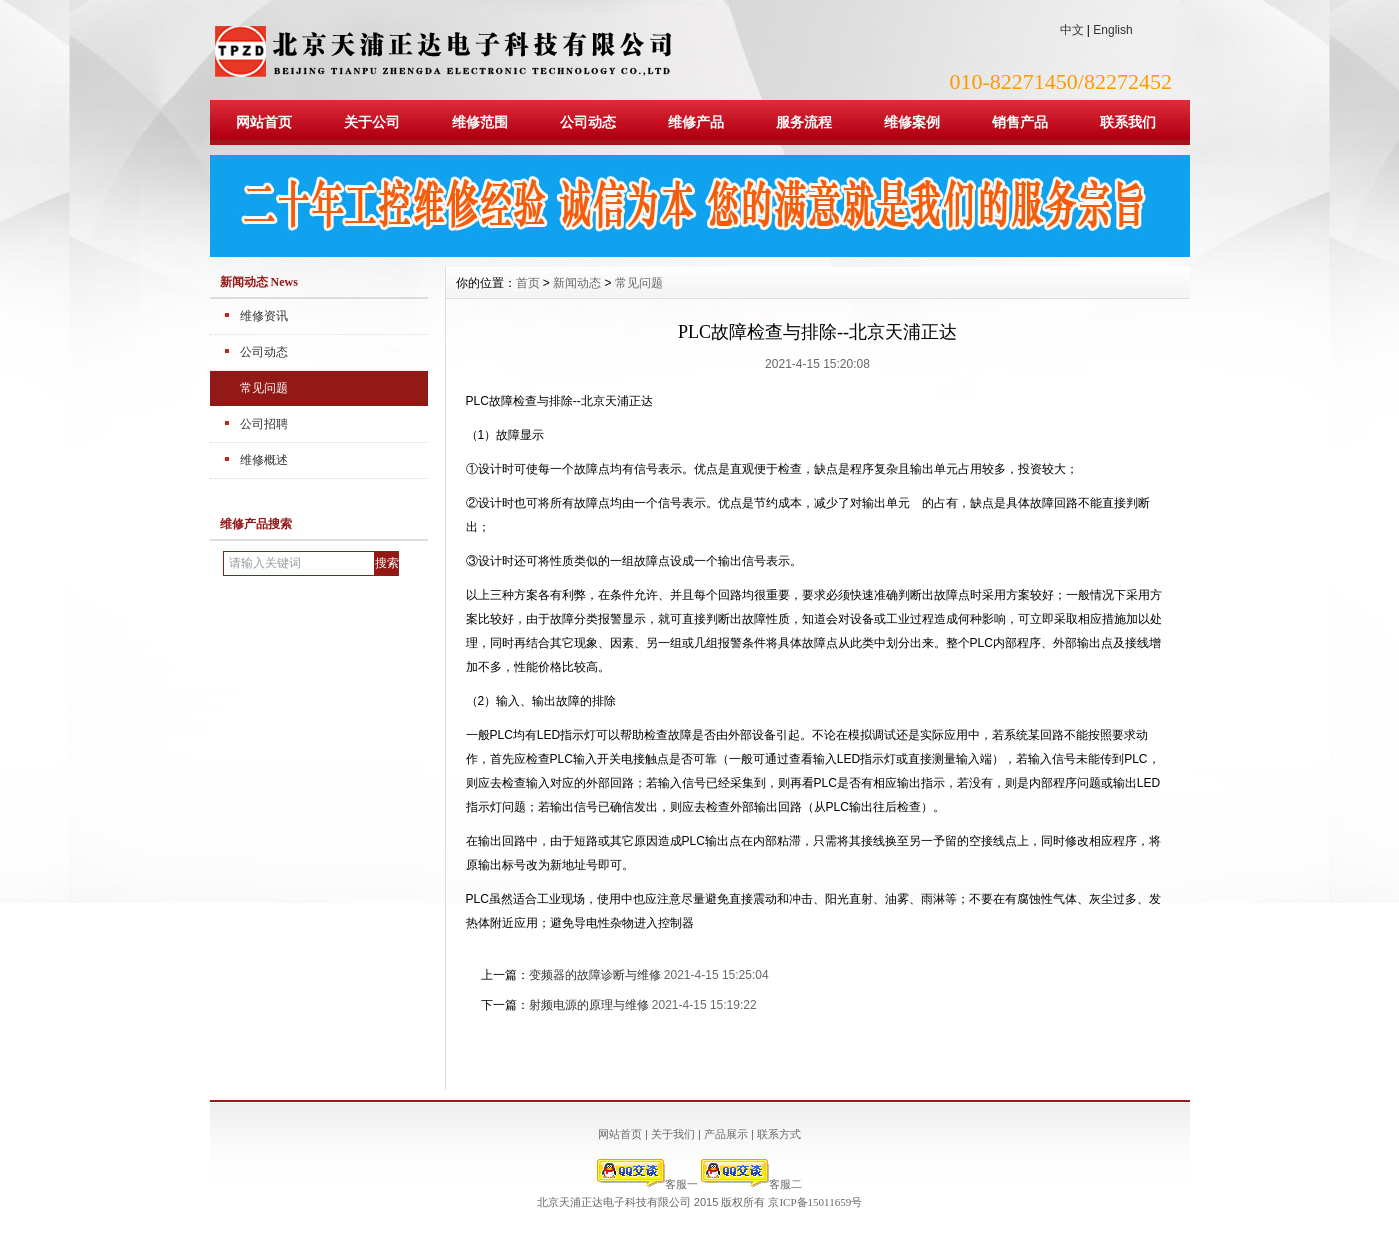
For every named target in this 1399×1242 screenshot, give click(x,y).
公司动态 (588, 122)
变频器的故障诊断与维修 (595, 975)
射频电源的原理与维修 (589, 1005)
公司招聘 (264, 424)
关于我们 (673, 1134)
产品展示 (726, 1134)
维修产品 (696, 122)
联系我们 (1128, 122)
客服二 (751, 1184)
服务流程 (804, 122)
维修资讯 (264, 316)
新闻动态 (577, 283)
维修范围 (480, 122)
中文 (1072, 30)
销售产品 (1020, 122)
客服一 (647, 1184)
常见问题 (264, 388)
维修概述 (264, 460)
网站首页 (264, 122)
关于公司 (372, 122)
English (1112, 30)
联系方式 (779, 1134)
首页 (528, 283)
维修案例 (912, 122)
